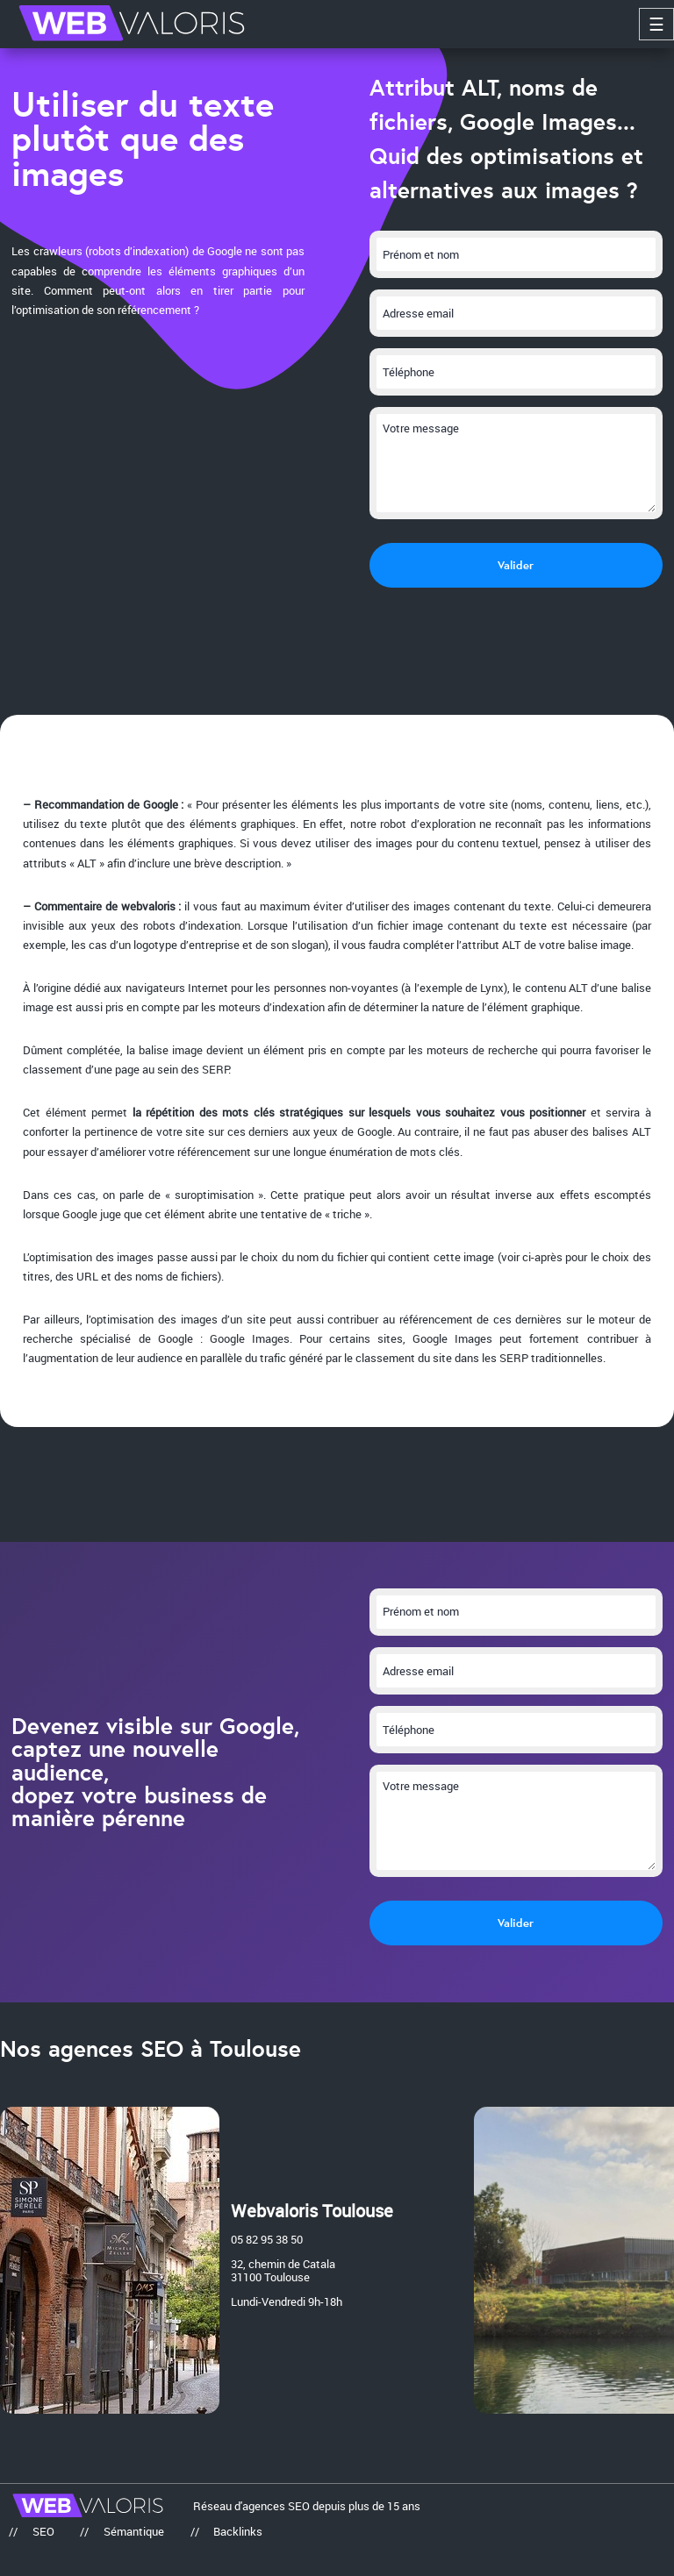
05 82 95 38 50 (267, 2239)
